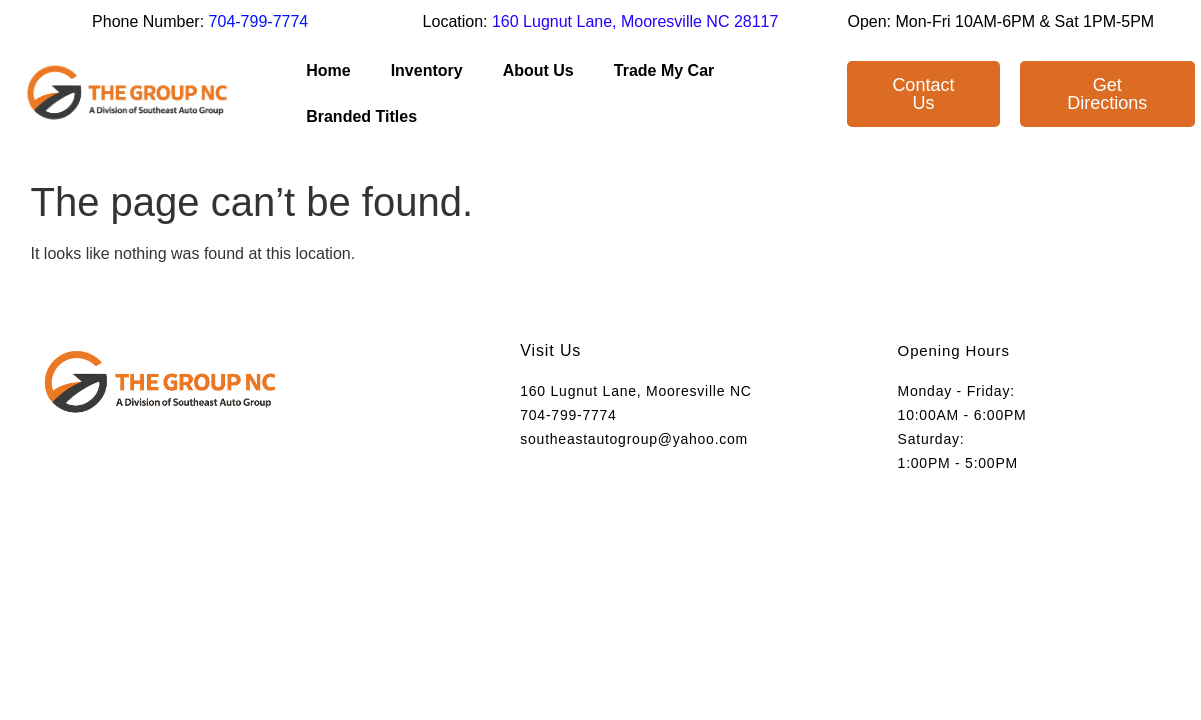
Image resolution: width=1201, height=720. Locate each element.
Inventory (427, 70)
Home (328, 70)
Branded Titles (361, 116)
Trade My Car (664, 70)
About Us (538, 70)
